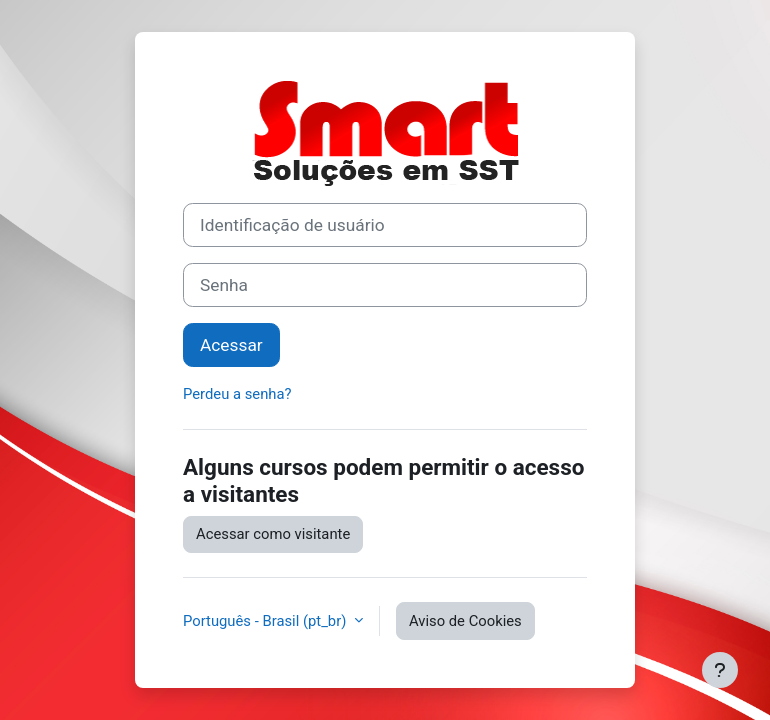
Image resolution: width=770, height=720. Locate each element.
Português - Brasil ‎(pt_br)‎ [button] (266, 621)
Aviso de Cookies (465, 621)
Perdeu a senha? (237, 394)
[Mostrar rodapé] (720, 670)
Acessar (231, 345)
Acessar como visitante (273, 534)
